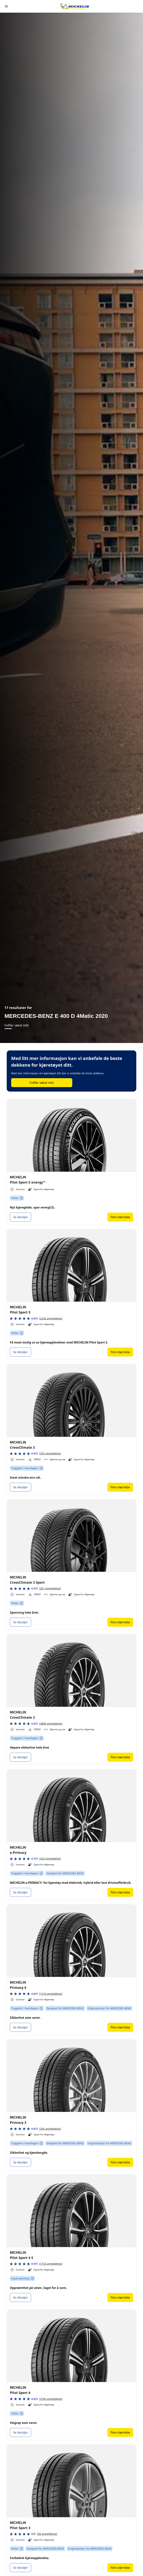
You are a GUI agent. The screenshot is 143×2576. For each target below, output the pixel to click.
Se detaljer (20, 1217)
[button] (36, 1318)
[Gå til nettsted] (75, 6)
